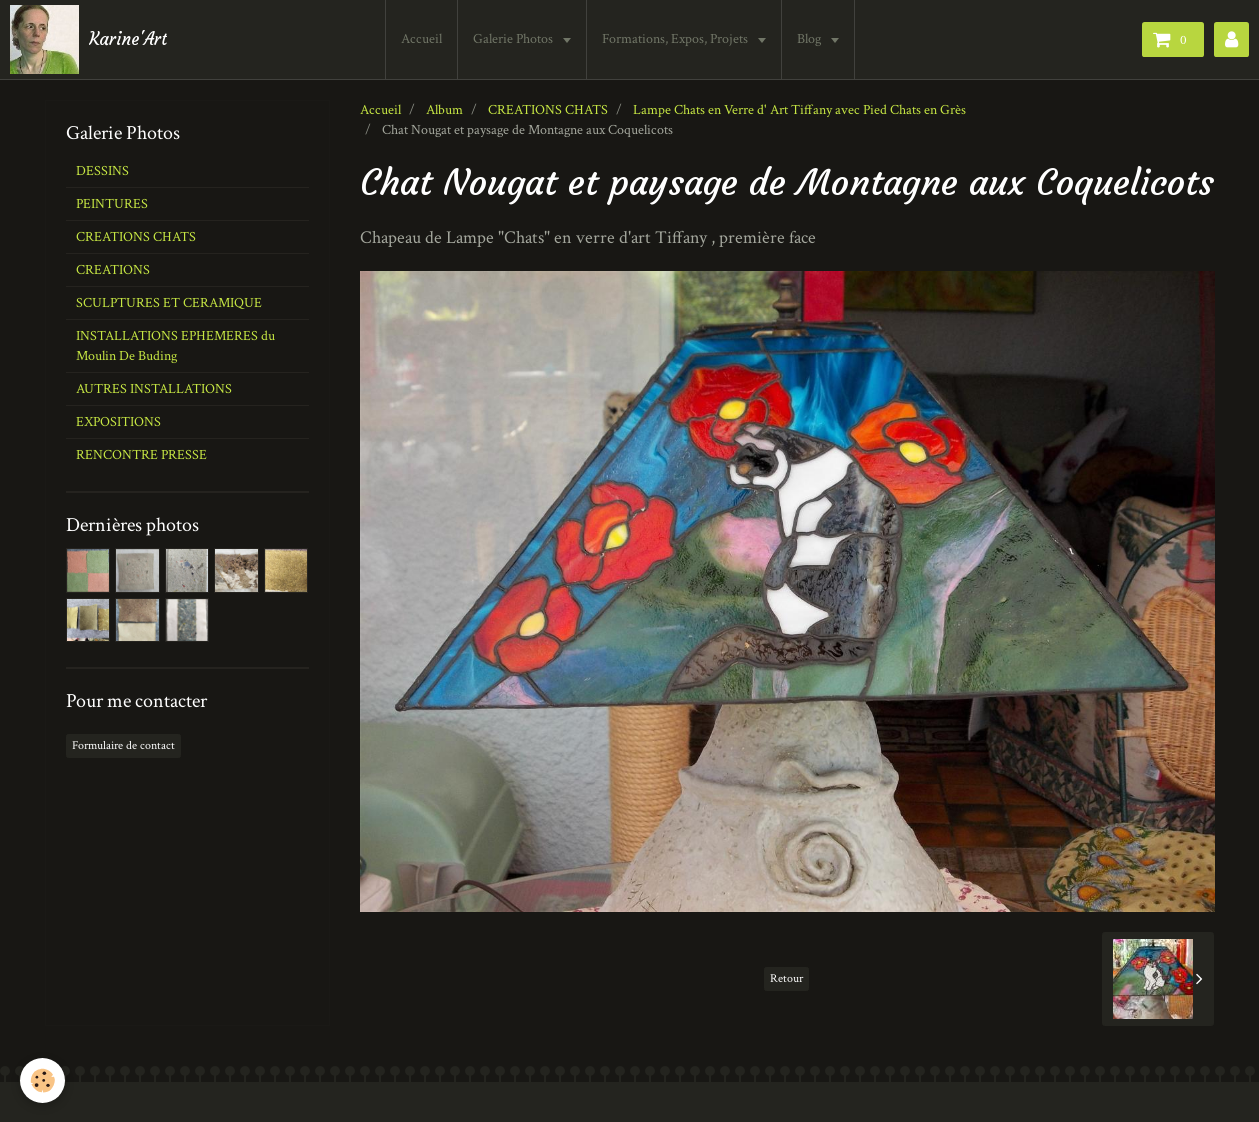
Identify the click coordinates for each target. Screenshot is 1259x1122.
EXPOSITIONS (118, 422)
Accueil (421, 39)
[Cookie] (42, 1080)
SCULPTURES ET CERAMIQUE (169, 303)
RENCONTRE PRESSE (141, 455)
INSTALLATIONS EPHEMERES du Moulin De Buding (175, 346)
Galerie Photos (514, 39)
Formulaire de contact (123, 745)
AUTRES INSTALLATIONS (154, 389)
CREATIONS (113, 270)
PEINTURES (112, 204)
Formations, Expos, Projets (676, 39)
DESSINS (102, 171)
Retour (786, 978)
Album (444, 110)
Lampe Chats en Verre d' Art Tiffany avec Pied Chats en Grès (799, 110)
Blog (810, 39)
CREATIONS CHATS (548, 110)
